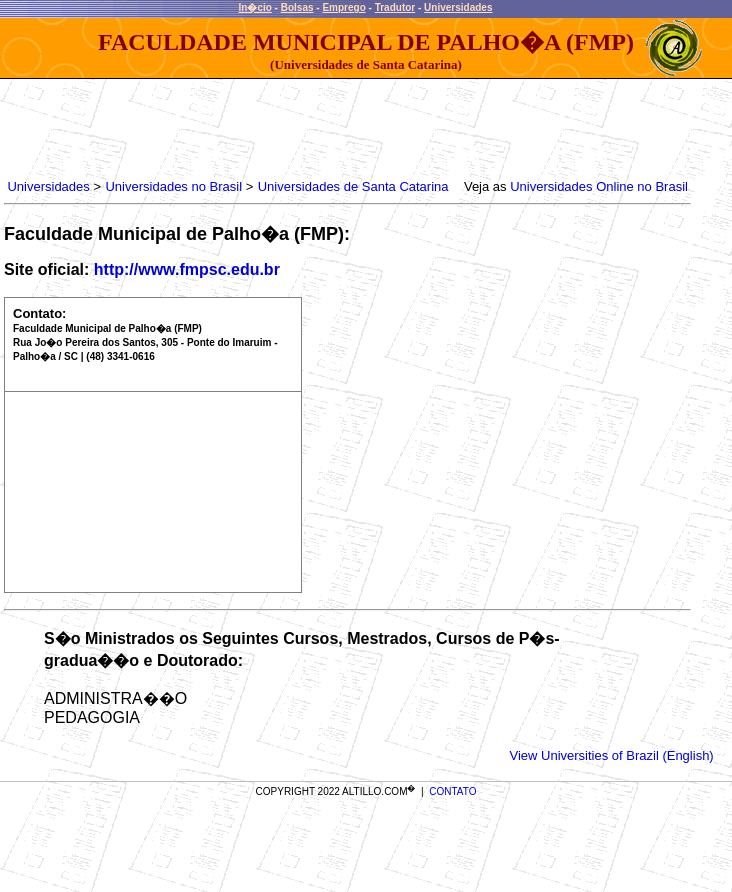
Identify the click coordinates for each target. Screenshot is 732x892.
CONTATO (452, 791)
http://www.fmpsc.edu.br (187, 269)
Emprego (343, 7)
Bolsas (297, 7)
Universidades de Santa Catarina (353, 186)
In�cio (255, 7)
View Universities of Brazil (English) (611, 755)
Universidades (458, 7)
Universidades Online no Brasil (599, 186)
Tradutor (395, 7)
